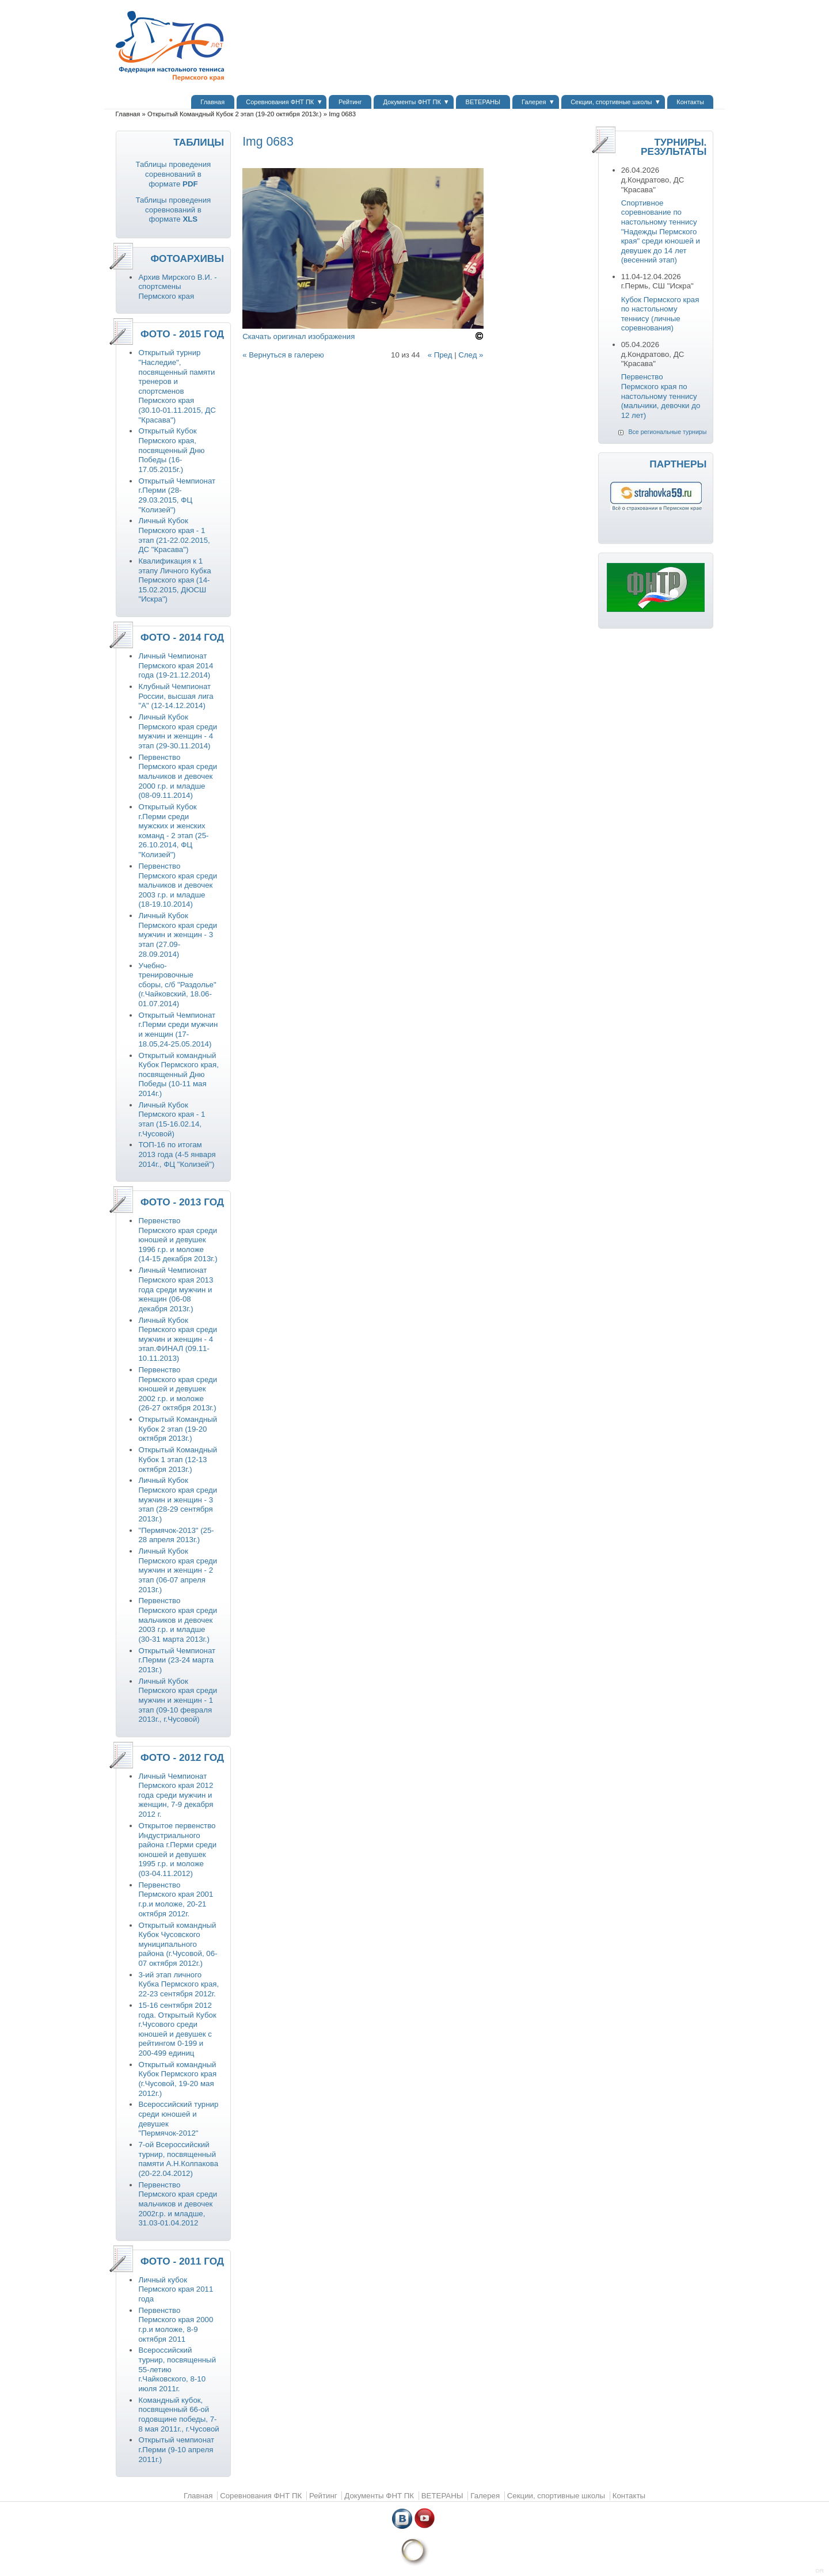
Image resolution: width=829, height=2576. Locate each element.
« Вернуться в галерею (283, 355)
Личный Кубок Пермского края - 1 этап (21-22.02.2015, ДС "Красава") (174, 535)
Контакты (690, 101)
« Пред (440, 355)
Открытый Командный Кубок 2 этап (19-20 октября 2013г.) (234, 114)
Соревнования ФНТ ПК (280, 101)
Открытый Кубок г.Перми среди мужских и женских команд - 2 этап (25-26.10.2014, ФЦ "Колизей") (173, 830)
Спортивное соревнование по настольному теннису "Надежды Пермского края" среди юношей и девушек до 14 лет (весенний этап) (660, 232)
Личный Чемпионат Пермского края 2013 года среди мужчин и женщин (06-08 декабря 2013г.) (175, 1289)
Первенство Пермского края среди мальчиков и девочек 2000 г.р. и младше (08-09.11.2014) (177, 776)
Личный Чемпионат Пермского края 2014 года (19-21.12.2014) (175, 665)
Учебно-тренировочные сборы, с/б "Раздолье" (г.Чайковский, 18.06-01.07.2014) (177, 984)
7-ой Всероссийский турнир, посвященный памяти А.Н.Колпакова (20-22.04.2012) (178, 2159)
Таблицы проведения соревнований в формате (173, 174)
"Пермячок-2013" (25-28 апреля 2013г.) (176, 1535)
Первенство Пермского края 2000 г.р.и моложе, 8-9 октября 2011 (175, 2324)
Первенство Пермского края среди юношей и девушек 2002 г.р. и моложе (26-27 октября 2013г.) (177, 1388)
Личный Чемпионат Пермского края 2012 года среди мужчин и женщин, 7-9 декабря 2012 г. (175, 1795)
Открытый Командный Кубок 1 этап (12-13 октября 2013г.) (177, 1459)
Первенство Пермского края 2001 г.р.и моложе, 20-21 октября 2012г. (175, 1899)
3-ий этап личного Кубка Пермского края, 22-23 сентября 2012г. (178, 1984)
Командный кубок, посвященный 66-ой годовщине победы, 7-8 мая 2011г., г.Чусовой (178, 2414)
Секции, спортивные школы (611, 101)
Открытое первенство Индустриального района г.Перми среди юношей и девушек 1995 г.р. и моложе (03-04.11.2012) (177, 1849)
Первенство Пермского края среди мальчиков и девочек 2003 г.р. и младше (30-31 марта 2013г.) (177, 1619)
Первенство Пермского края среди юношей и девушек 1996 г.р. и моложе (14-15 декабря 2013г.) (177, 1239)
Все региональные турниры (667, 431)
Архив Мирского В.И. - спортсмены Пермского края (177, 286)
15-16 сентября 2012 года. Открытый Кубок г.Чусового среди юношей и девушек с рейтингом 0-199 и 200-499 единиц (177, 2029)
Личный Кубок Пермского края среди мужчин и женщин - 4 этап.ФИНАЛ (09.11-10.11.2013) (177, 1339)
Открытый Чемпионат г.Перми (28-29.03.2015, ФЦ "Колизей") (176, 495)
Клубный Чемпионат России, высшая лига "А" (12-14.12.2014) (175, 696)
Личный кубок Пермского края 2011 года (175, 2289)
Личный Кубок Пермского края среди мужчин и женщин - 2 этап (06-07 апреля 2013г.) (177, 1570)
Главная (212, 101)
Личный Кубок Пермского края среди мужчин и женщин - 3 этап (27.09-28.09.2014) (177, 934)
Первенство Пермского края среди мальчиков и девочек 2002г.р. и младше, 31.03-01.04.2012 (177, 2204)
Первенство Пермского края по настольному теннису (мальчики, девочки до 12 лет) (661, 395)
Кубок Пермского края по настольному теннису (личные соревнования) (660, 314)
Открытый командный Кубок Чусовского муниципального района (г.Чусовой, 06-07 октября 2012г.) (177, 1944)
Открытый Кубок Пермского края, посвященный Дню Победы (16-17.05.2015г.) (171, 450)
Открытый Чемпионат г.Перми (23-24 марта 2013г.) (176, 1660)
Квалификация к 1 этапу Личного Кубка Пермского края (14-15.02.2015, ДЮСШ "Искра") (174, 580)
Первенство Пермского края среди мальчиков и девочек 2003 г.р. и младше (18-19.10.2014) (177, 885)
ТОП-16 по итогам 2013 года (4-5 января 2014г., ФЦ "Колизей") (176, 1154)
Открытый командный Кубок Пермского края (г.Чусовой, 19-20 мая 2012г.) (177, 2079)
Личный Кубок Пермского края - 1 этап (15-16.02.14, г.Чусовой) (171, 1119)
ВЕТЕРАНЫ (483, 101)
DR (820, 2570)
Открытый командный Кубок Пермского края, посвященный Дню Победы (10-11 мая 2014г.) (178, 1074)
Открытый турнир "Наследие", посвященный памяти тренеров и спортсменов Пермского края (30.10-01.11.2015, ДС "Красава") (176, 386)
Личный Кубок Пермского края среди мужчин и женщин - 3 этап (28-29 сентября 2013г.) (177, 1499)
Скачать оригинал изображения (298, 336)
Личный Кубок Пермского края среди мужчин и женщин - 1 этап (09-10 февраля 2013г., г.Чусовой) (177, 1700)
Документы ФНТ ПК (412, 101)
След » (470, 355)
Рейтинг (350, 101)
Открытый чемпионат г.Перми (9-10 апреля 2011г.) (176, 2449)
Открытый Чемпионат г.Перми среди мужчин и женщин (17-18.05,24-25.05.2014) (178, 1029)
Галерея (534, 101)
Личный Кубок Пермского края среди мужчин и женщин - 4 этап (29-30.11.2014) (177, 731)
